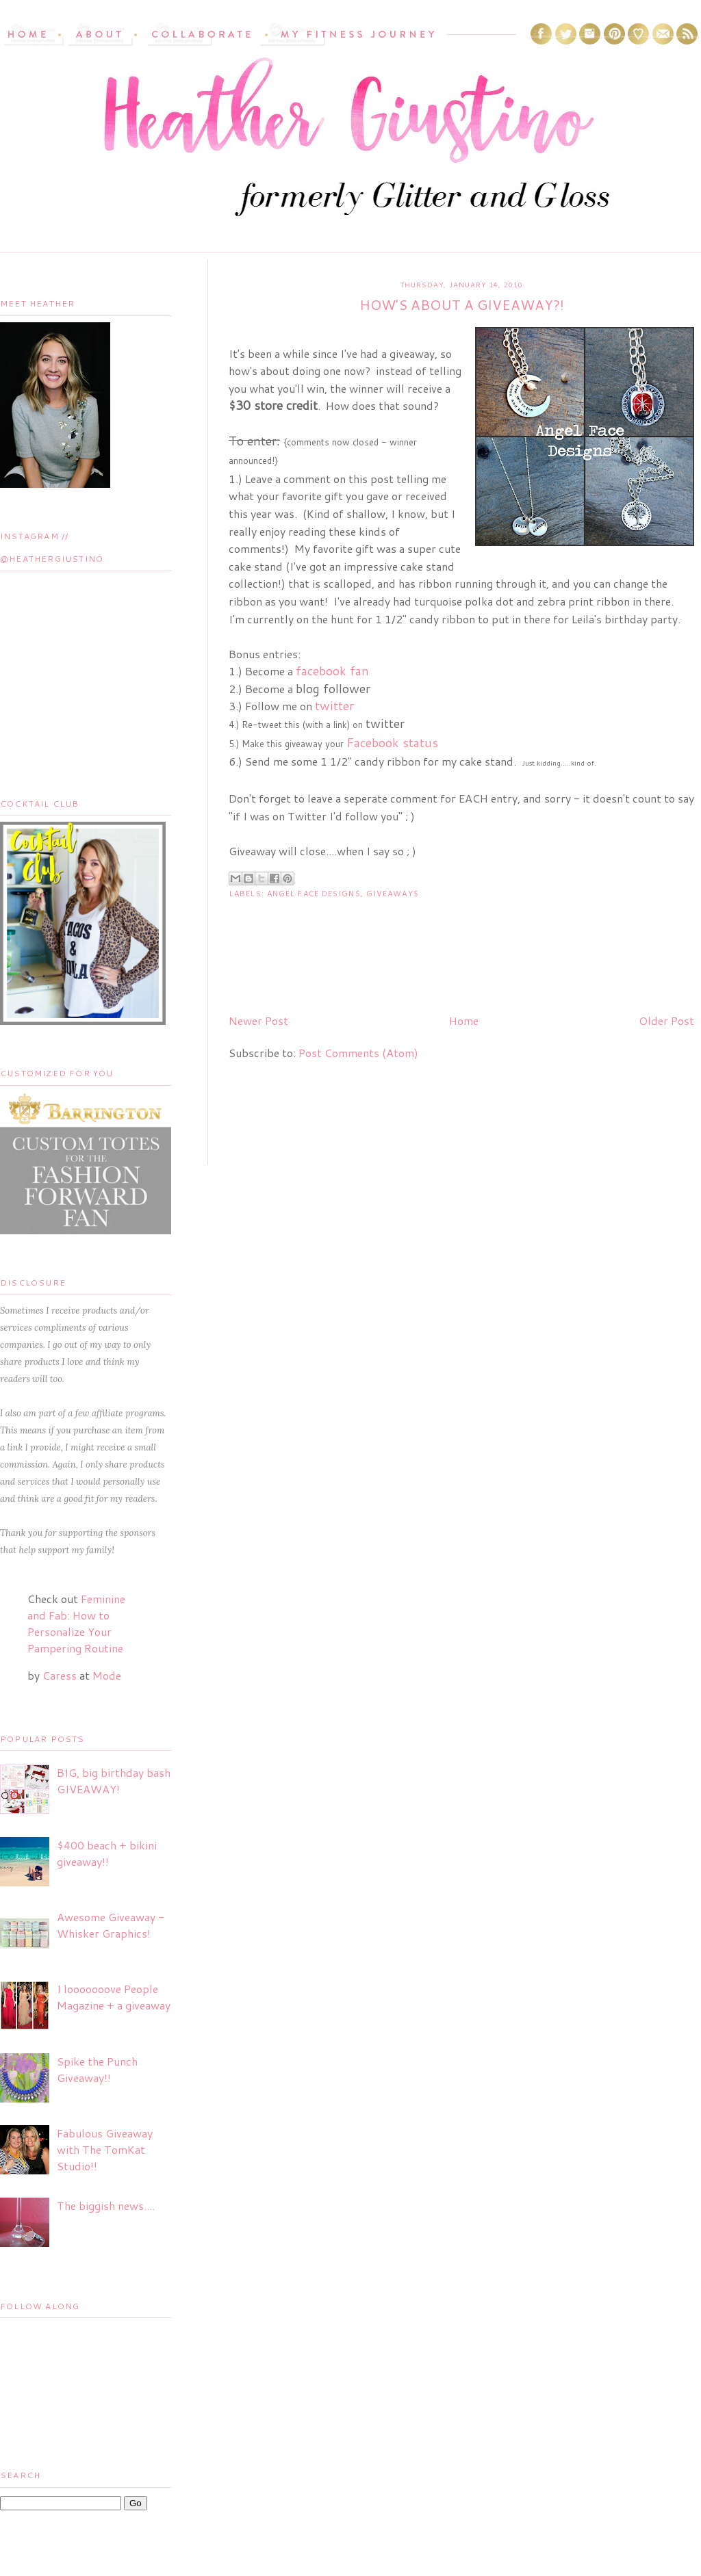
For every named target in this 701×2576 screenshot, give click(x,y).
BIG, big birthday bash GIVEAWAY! (113, 1781)
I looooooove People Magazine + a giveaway (113, 1997)
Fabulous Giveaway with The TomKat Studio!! (105, 2149)
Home (464, 1020)
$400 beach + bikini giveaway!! (107, 1853)
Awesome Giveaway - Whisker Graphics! (110, 1925)
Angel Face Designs (314, 893)
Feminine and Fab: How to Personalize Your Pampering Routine (76, 1623)
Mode (106, 1675)
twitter (334, 705)
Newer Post (258, 1020)
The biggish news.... (106, 2205)
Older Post (666, 1020)
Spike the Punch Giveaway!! (97, 2069)
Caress (59, 1675)
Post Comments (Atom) (358, 1053)
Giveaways (392, 893)
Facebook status (392, 742)
